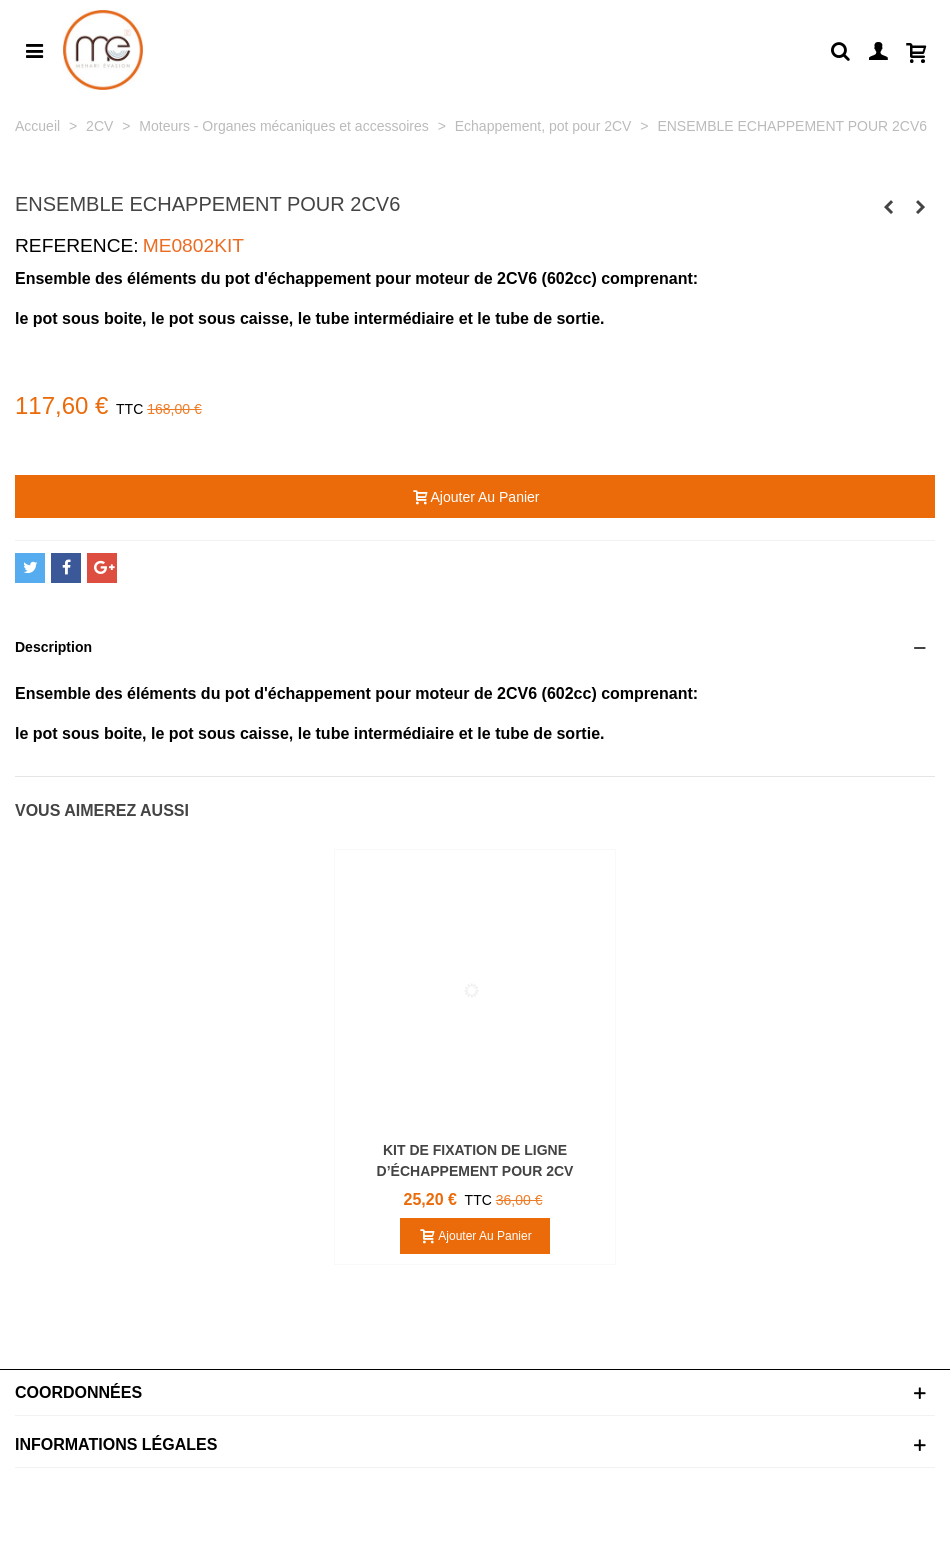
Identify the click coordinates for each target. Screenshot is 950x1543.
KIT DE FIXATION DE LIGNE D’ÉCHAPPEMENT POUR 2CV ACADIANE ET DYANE (475, 1171)
